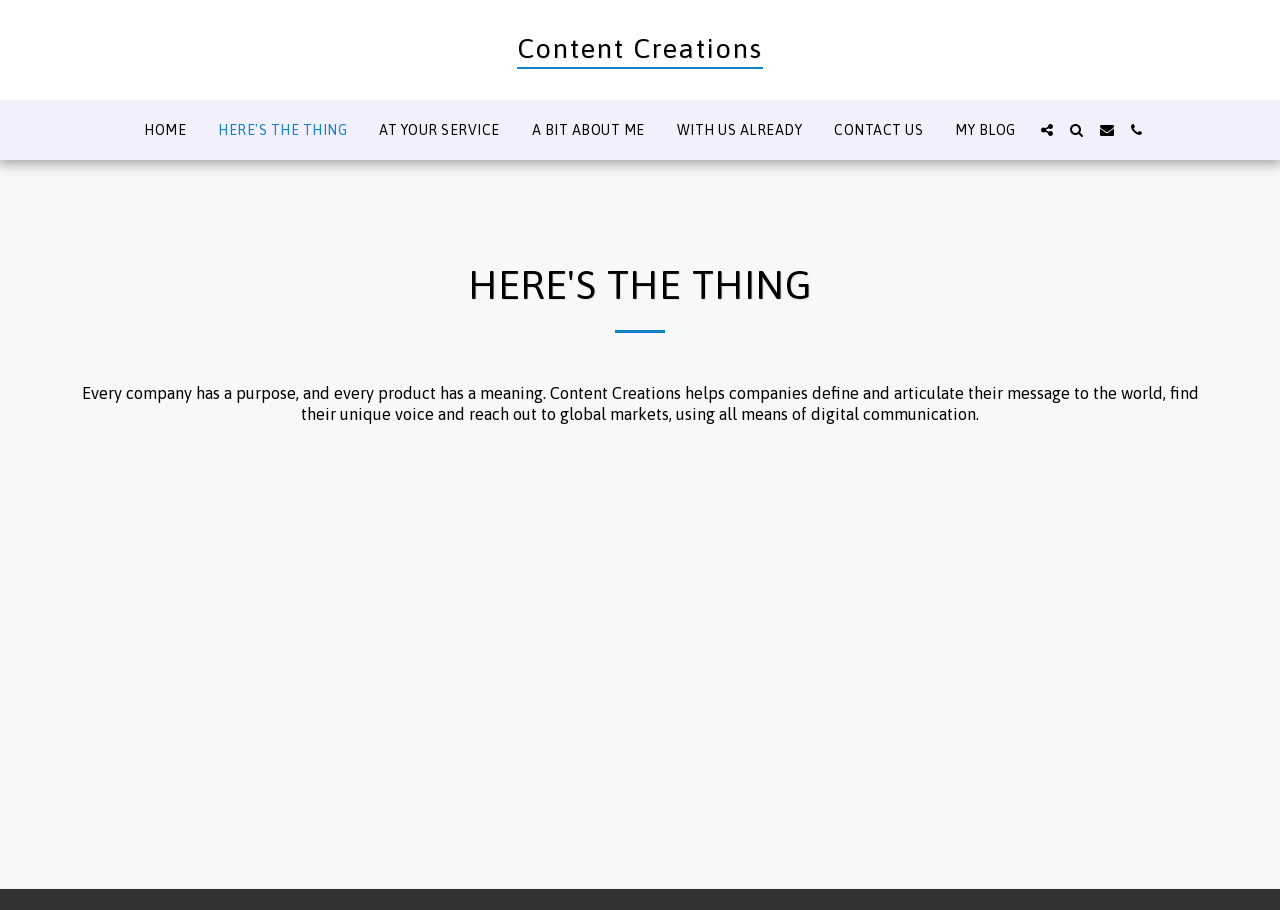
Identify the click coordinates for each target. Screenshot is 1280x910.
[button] (1047, 130)
